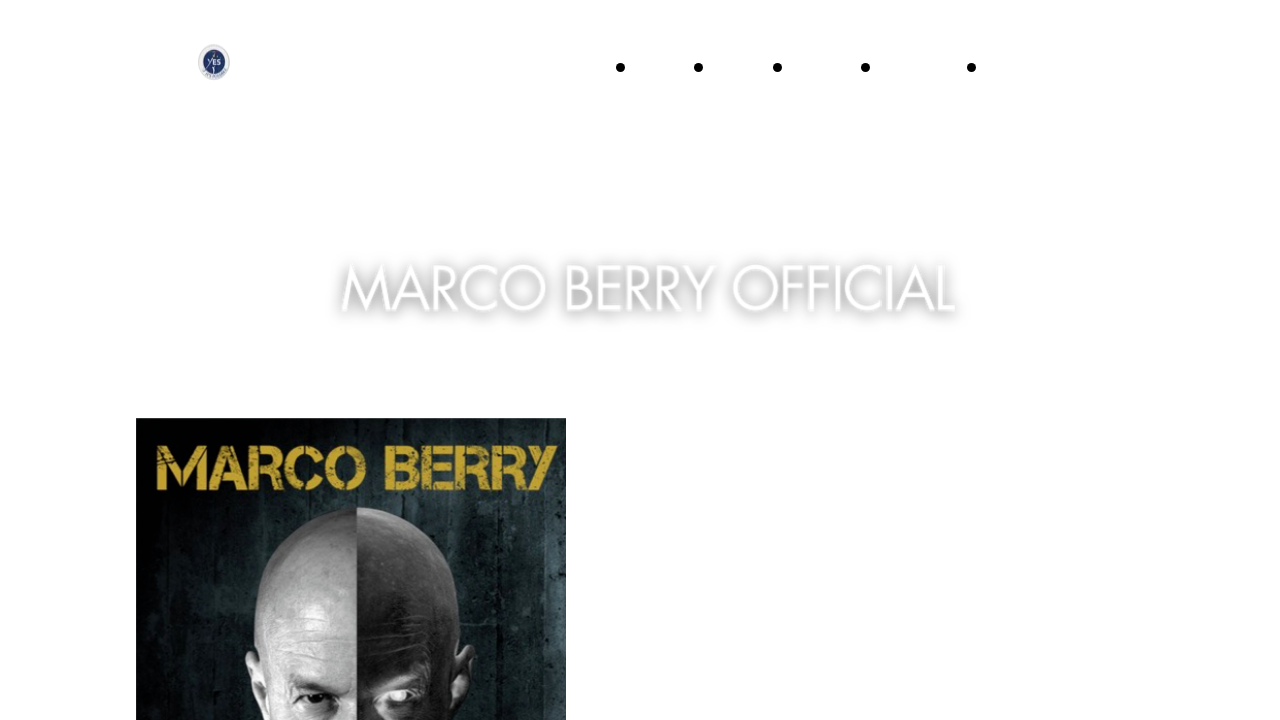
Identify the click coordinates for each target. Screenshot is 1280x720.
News (1014, 67)
